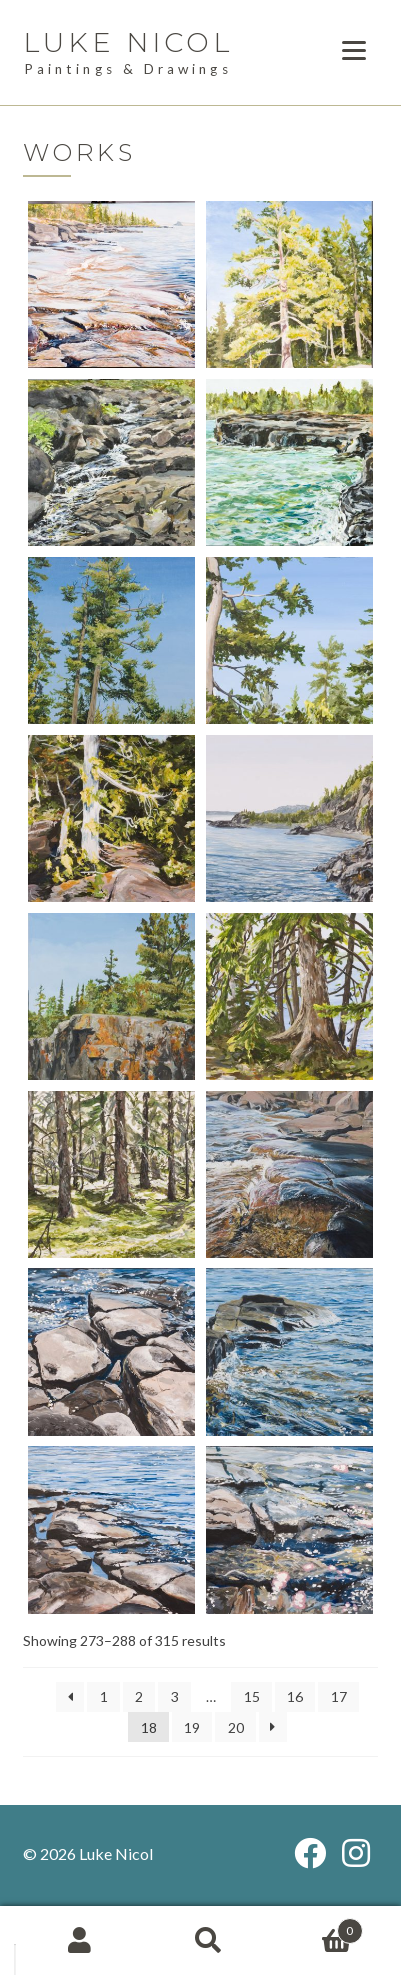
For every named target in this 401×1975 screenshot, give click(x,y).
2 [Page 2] (139, 1696)
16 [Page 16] (295, 1696)
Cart (318, 1926)
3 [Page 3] (175, 1696)
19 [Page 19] (192, 1727)
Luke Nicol (128, 42)
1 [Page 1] (104, 1696)
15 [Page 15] (252, 1696)
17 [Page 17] (339, 1696)
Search (208, 1941)
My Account (80, 1941)
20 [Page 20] (236, 1727)
